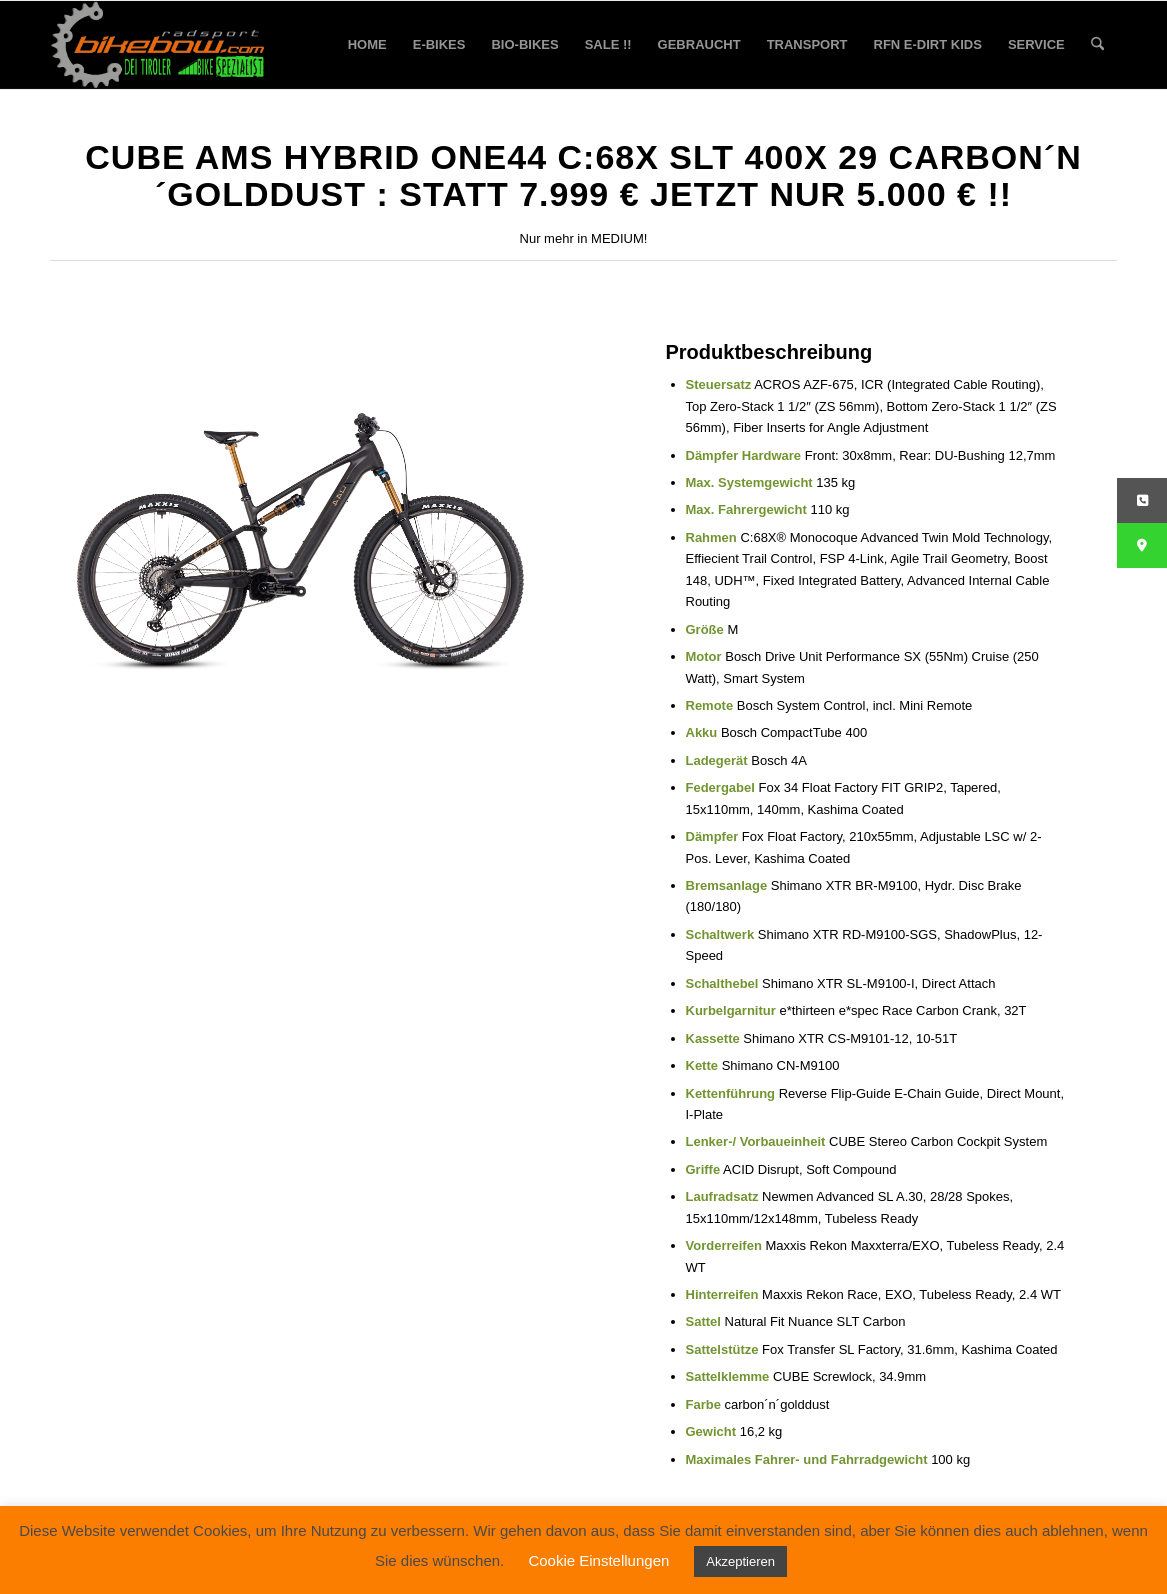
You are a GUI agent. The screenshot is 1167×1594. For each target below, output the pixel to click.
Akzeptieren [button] (740, 1561)
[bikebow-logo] (158, 45)
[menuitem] (367, 45)
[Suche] (1097, 45)
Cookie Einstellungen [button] (598, 1560)
